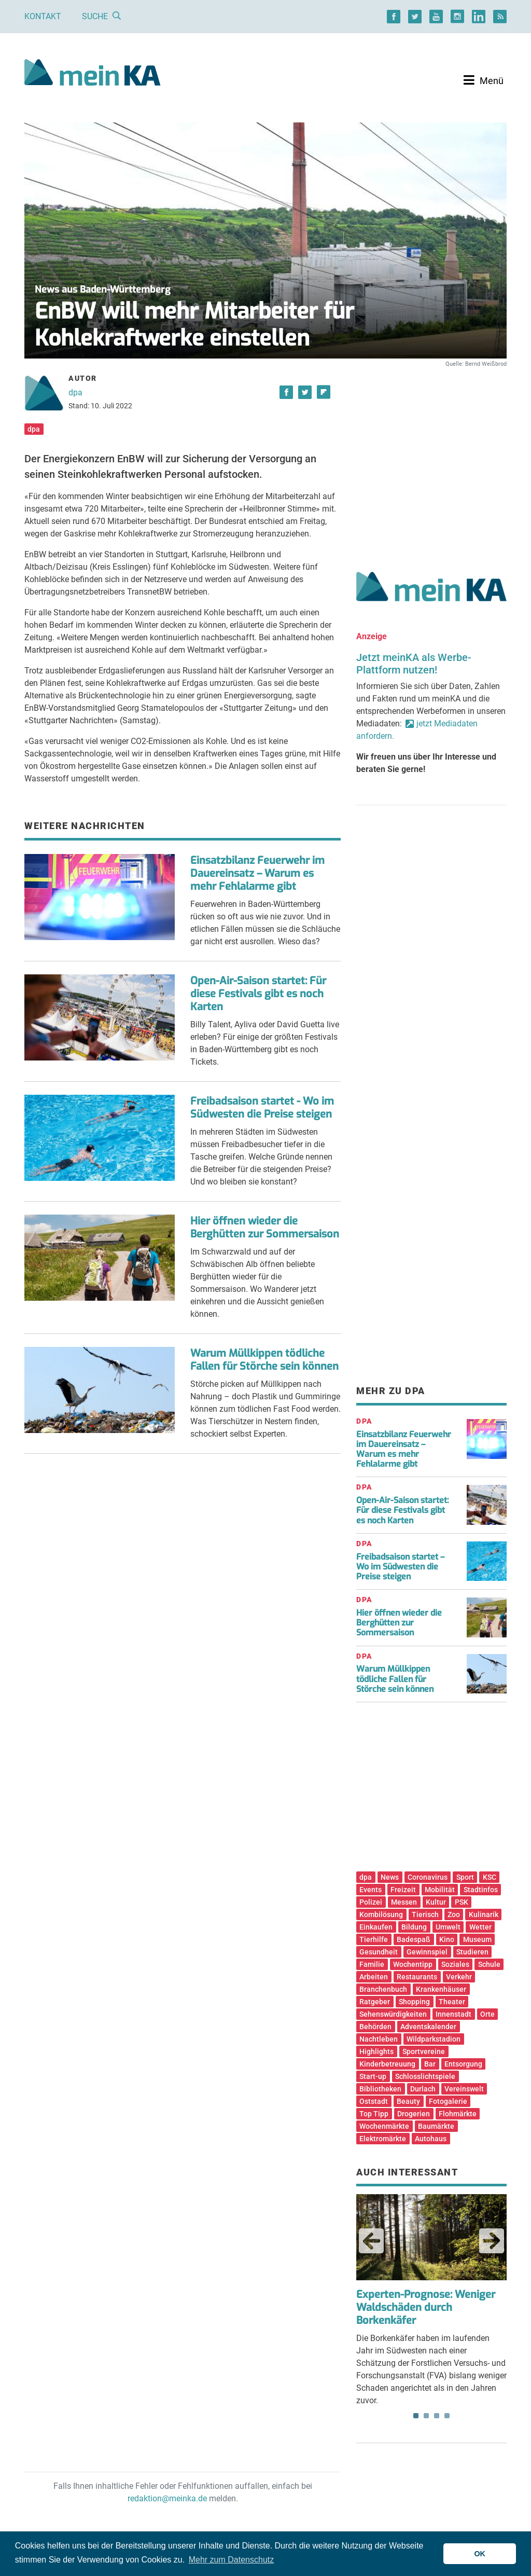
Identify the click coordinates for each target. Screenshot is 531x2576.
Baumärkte (436, 2126)
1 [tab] (415, 2415)
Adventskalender (428, 2026)
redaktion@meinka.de (167, 2498)
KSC (489, 1877)
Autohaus (430, 2138)
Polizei (370, 1902)
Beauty (408, 2101)
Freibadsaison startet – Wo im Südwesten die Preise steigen (400, 1566)
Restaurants (417, 1977)
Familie (371, 1964)
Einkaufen (376, 1927)
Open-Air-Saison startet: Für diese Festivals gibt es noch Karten (258, 994)
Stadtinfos (481, 1889)
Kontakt (42, 16)
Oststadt (373, 2101)
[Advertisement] (431, 458)
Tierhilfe (373, 1939)
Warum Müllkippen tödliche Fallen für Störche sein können (264, 1359)
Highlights (376, 2051)
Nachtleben (378, 2039)
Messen (404, 1902)
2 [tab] (426, 2415)
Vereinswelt (464, 2089)
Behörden (375, 2026)
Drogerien (413, 2114)
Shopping (414, 2002)
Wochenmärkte (384, 2126)
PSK (461, 1902)
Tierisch (425, 1914)
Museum (477, 1939)
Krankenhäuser (441, 1989)
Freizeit (403, 1889)
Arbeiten (373, 1977)
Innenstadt (453, 2014)
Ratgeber (374, 2002)
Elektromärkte (382, 2138)
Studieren (472, 1952)
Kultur (436, 1902)
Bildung (414, 1927)
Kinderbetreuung (387, 2064)
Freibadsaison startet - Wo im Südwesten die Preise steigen (262, 1107)
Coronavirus (428, 1877)
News (390, 1877)
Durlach (423, 2089)
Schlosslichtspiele (425, 2076)
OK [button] (479, 2554)
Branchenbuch (383, 1989)
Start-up (372, 2076)
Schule (489, 1964)
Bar (430, 2064)
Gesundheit (378, 1952)
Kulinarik (483, 1914)
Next (491, 2240)
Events (370, 1889)
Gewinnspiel (427, 1952)
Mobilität (440, 1889)
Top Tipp (373, 2114)
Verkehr (459, 1977)
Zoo (454, 1914)
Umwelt (448, 1927)
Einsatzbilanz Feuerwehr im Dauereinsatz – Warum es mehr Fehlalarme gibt (257, 873)
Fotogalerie (448, 2101)
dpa (75, 392)
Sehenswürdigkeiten (393, 2014)
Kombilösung (381, 1914)
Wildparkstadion (433, 2039)
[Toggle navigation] (483, 80)
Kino (446, 1939)
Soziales (455, 1964)
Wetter (480, 1927)
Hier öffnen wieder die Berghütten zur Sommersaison (264, 1227)
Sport (465, 1877)
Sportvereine (423, 2051)
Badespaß (413, 1939)
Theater (452, 2002)
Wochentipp (412, 1964)
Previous (371, 2240)
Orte (487, 2014)
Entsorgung (463, 2064)
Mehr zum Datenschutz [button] (231, 2559)
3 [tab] (436, 2415)
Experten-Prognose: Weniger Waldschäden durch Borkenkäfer (425, 2307)
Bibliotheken (380, 2089)
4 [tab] (447, 2415)
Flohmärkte (458, 2114)
